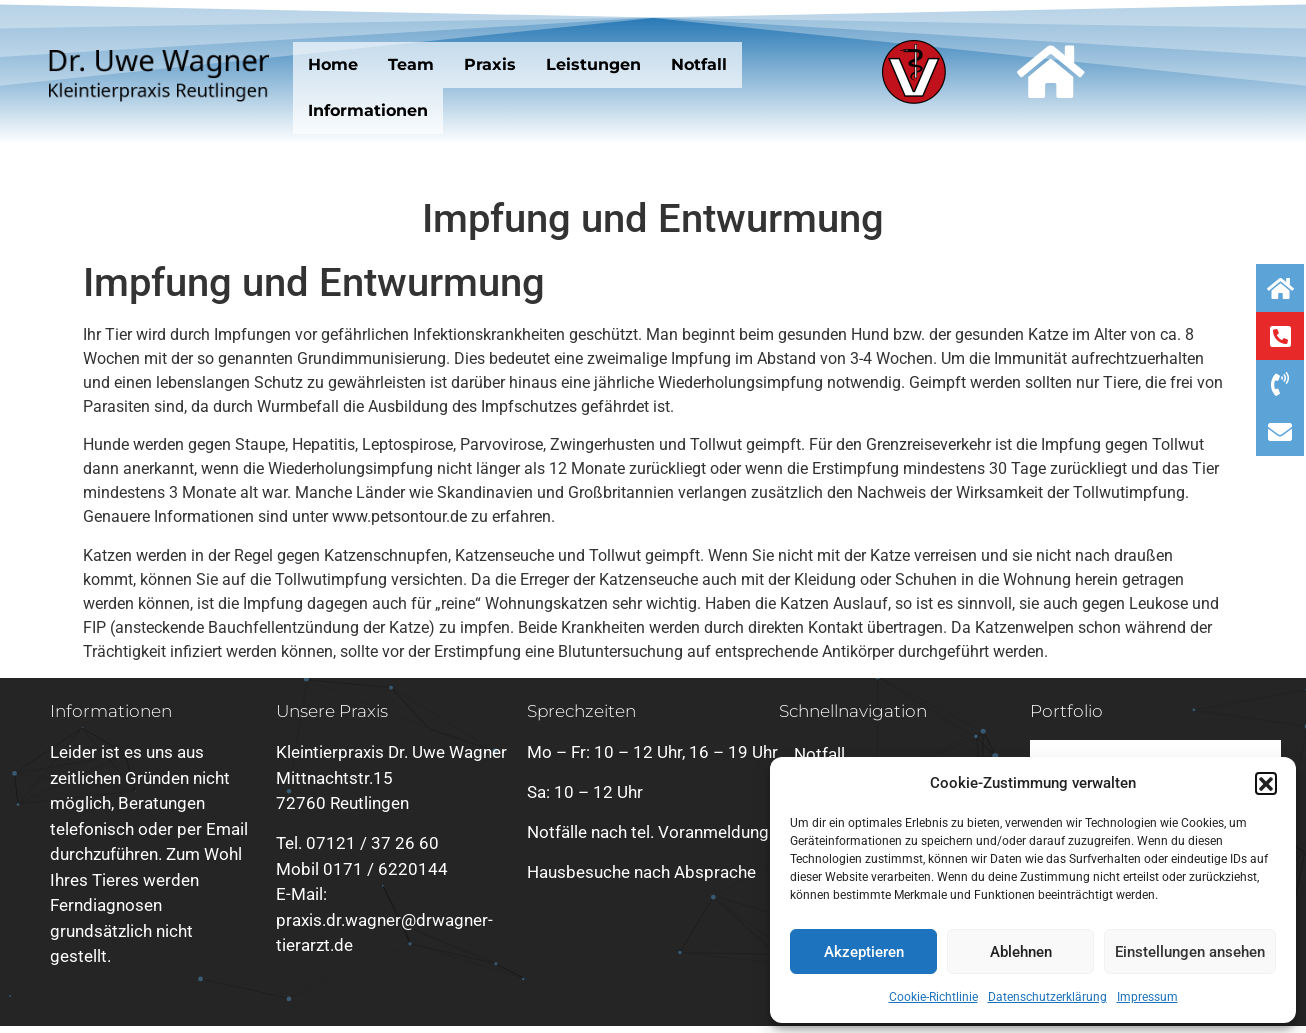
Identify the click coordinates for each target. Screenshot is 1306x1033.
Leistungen (593, 64)
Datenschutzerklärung (1047, 997)
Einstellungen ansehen (1190, 952)
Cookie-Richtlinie (933, 997)
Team (411, 64)
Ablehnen (1021, 952)
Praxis (490, 64)
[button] (1266, 783)
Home (333, 64)
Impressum (1147, 997)
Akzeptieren (864, 952)
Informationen (368, 110)
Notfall (699, 64)
